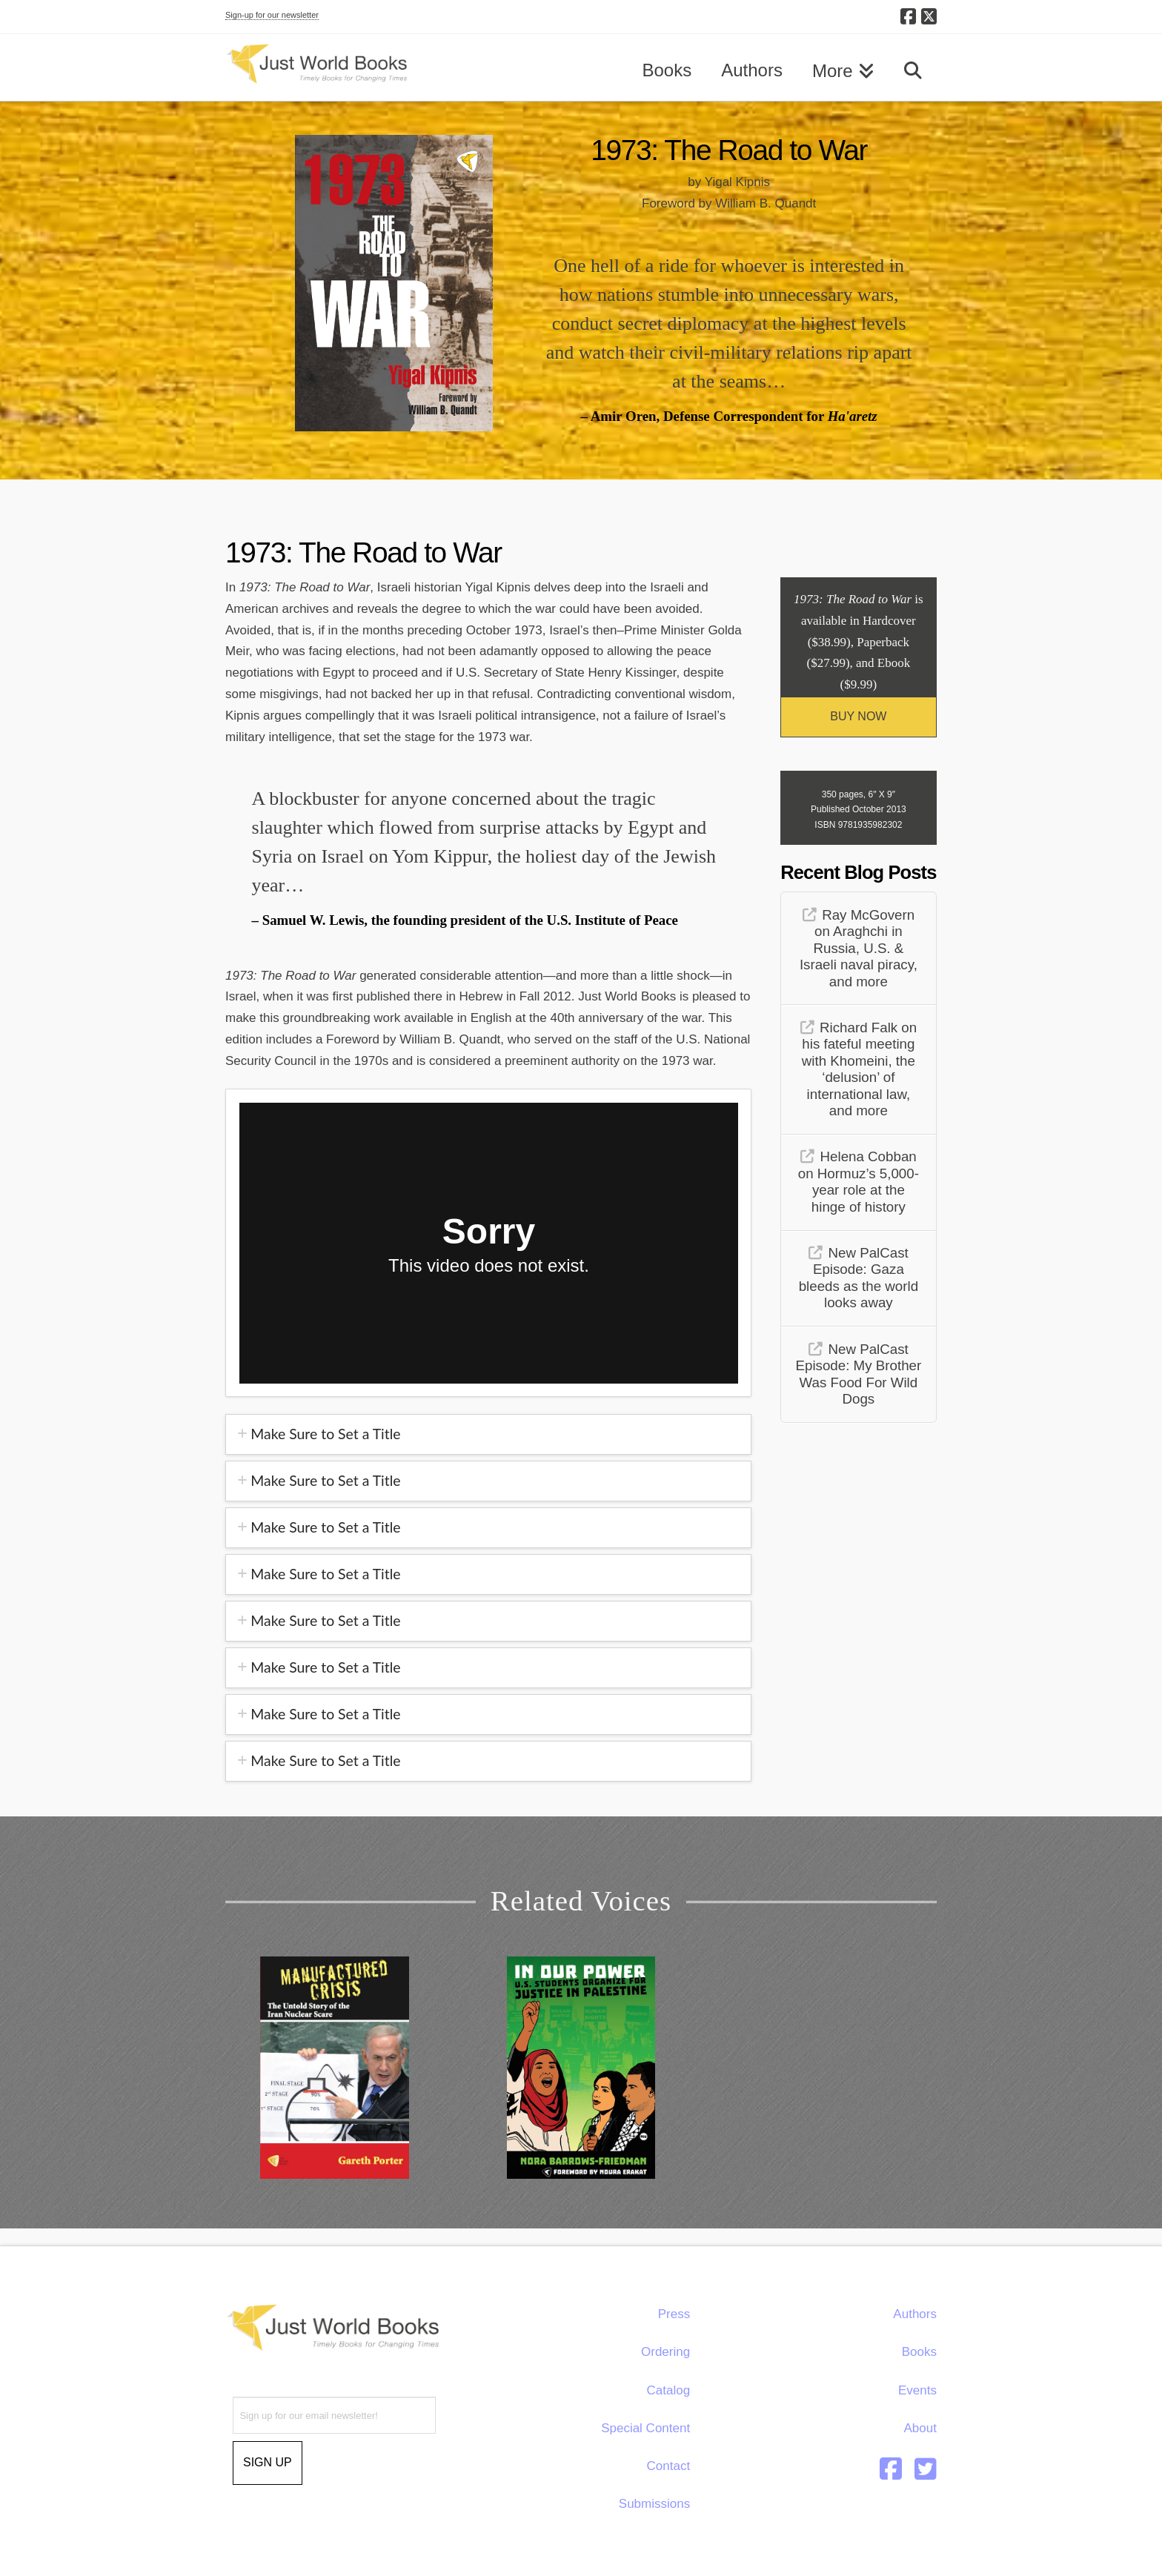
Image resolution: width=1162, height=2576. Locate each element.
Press (674, 2314)
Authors (915, 2314)
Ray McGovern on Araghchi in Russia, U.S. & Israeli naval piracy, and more (858, 948)
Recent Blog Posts (858, 872)
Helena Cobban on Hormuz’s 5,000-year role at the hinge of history (858, 1182)
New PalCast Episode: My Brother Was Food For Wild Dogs (859, 1374)
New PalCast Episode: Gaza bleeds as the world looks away (858, 1278)
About (920, 2428)
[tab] (488, 1434)
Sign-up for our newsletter (272, 14)
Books (919, 2352)
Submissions (654, 2504)
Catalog (669, 2390)
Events (917, 2390)
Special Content (645, 2428)
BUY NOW (858, 716)
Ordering (665, 2352)
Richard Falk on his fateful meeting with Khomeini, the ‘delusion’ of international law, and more (859, 1069)
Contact (669, 2466)
